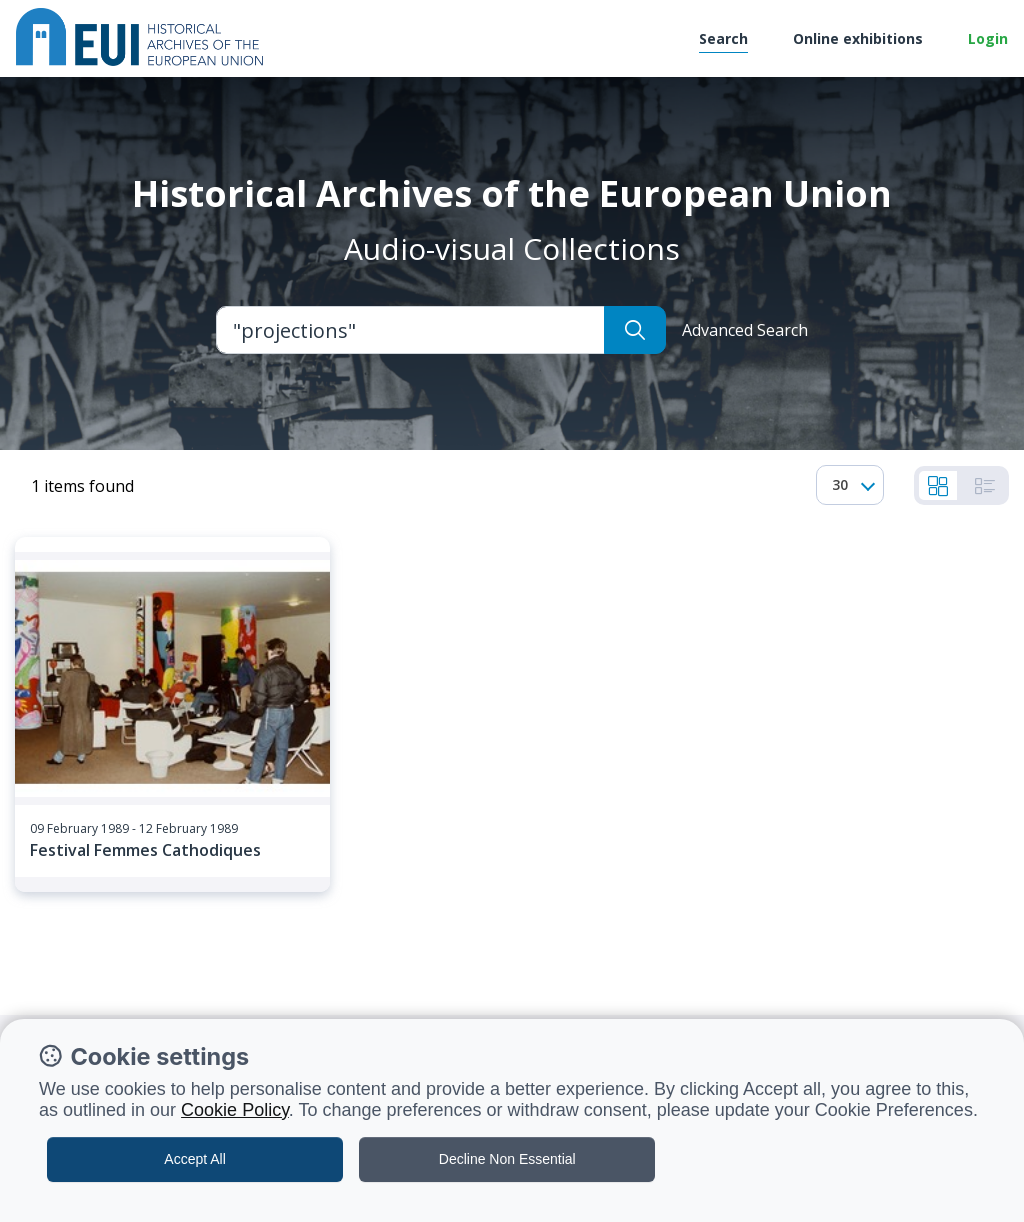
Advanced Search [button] (745, 330)
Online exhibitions (858, 38)
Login (988, 38)
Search (723, 38)
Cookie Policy (235, 1110)
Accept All (194, 1159)
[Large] (410, 330)
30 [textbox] (840, 484)
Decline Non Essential (507, 1159)
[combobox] (850, 485)
